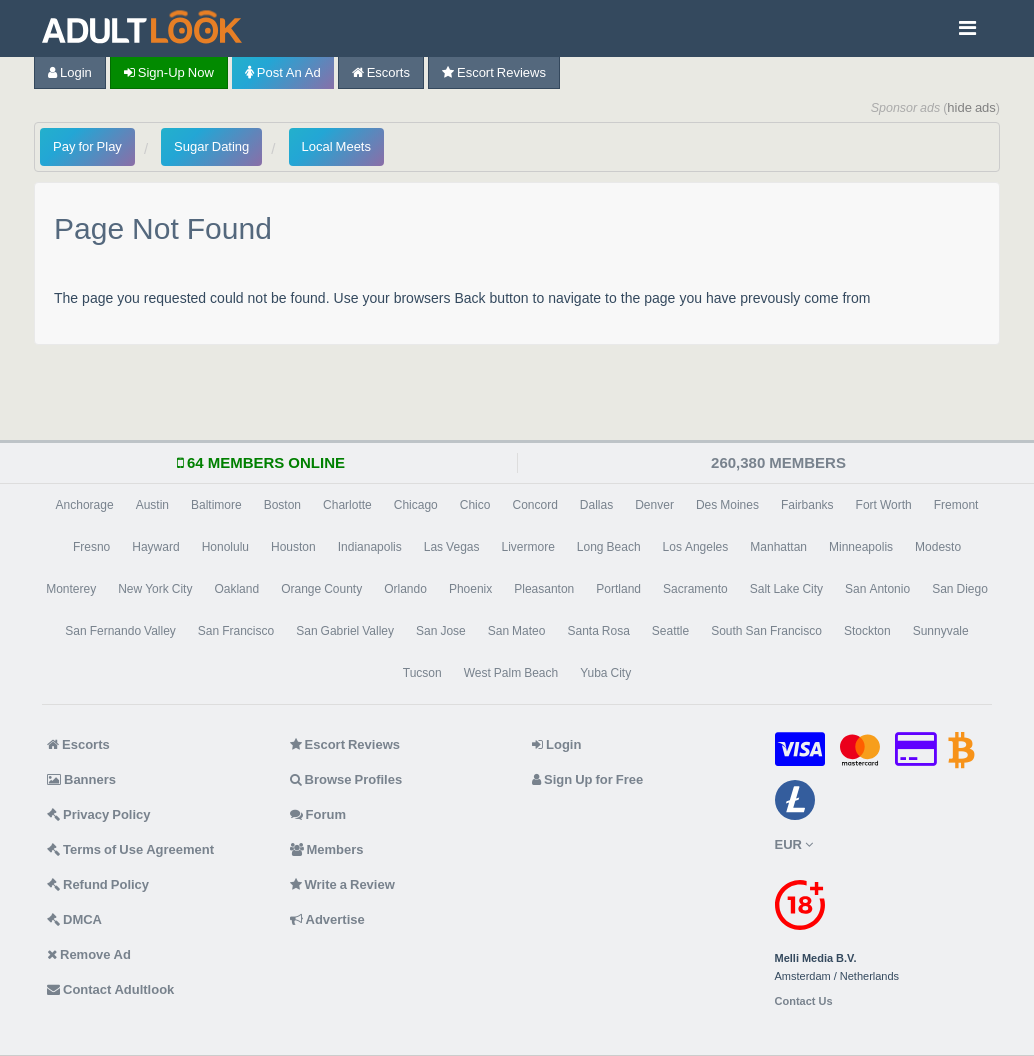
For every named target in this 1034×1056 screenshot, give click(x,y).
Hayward (155, 547)
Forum (318, 814)
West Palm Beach (511, 673)
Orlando (405, 589)
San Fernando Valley (120, 631)
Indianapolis (370, 547)
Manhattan (778, 547)
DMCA (74, 919)
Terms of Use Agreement (130, 849)
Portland (618, 589)
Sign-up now (169, 72)
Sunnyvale (941, 631)
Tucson (422, 673)
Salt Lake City (786, 589)
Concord (534, 505)
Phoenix (470, 589)
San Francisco (236, 631)
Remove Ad (89, 954)
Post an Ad (283, 72)
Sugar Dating (211, 146)
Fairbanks (807, 505)
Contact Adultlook (110, 989)
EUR (794, 844)
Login (70, 72)
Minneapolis (861, 547)
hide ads (971, 107)
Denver (654, 505)
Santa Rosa (598, 631)
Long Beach (609, 547)
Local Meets (336, 146)
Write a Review (342, 884)
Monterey (71, 589)
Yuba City (605, 673)
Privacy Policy (99, 814)
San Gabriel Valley (345, 631)
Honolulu (225, 547)
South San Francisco (766, 631)
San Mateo (517, 631)
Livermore (527, 547)
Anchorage (85, 505)
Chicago (416, 505)
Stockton (867, 631)
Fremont (956, 505)
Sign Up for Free (587, 779)
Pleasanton (544, 589)
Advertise (327, 919)
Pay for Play (87, 146)
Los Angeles (696, 547)
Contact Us (804, 1001)
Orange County (321, 589)
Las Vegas (452, 547)
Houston (293, 547)
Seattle (670, 631)
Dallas (596, 505)
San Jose (441, 631)
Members (327, 849)
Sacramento (695, 589)
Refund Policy (98, 884)
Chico (475, 505)
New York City (155, 589)
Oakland (236, 589)
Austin (152, 505)
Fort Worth (884, 505)
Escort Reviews (494, 72)
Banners (81, 779)
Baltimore (216, 505)
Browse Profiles (346, 779)
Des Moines (727, 505)
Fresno (91, 547)
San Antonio (877, 589)
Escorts (381, 72)
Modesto (938, 547)
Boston (282, 505)
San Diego (960, 589)
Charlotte (347, 505)
